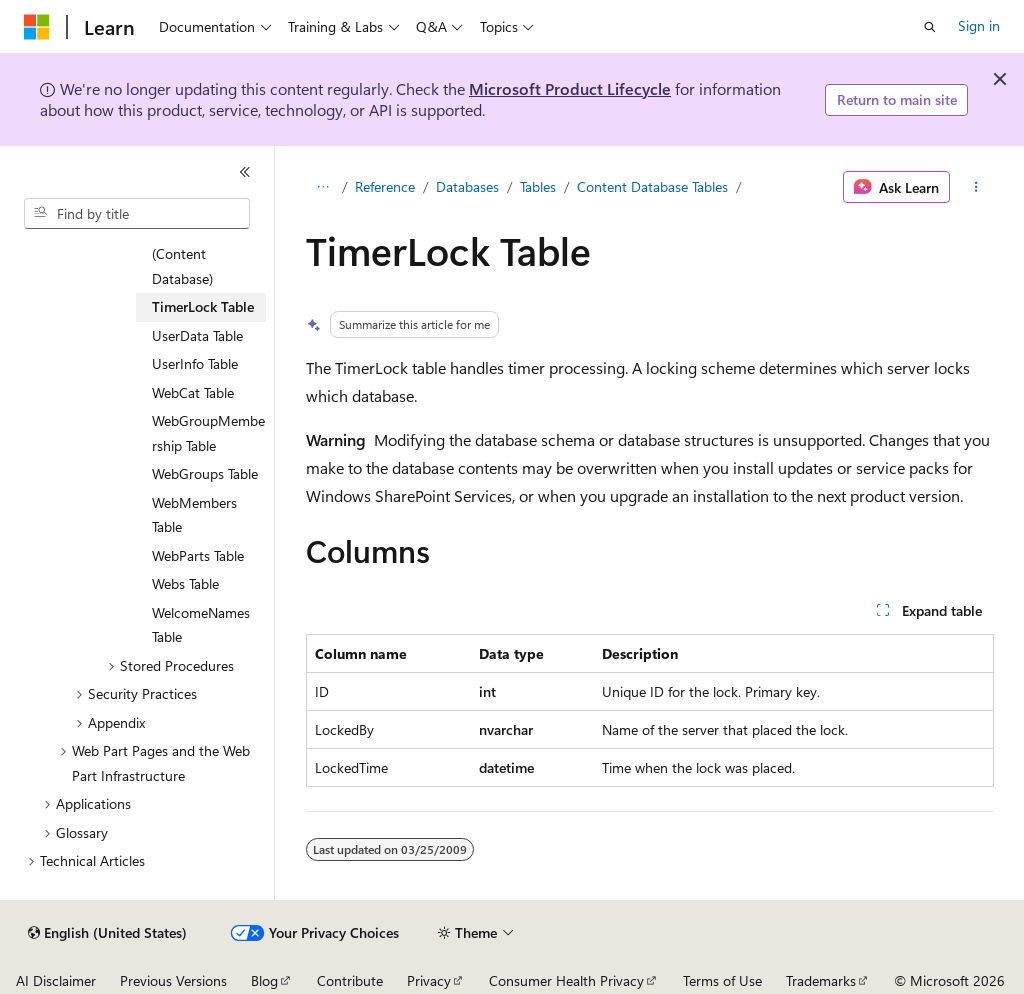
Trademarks (821, 980)
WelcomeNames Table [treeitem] (201, 625)
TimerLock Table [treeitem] (203, 306)
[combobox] (137, 214)
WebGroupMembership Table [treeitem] (208, 433)
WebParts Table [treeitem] (198, 555)
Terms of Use (722, 980)
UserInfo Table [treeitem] (195, 363)
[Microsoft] (37, 27)
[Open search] (930, 27)
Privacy (429, 980)
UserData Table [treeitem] (197, 335)
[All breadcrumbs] (323, 187)
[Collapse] (245, 172)
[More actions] (975, 187)
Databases (467, 186)
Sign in (979, 25)
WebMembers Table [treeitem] (194, 515)
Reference (385, 186)
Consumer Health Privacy (566, 980)
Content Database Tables (652, 186)
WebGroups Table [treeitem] (205, 473)
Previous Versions (173, 980)
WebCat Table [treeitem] (193, 392)
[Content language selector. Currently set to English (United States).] (107, 933)
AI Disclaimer (56, 980)
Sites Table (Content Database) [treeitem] (183, 254)
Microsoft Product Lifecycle (570, 88)
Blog (264, 980)
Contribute (350, 980)
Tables (538, 186)
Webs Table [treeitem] (185, 583)
